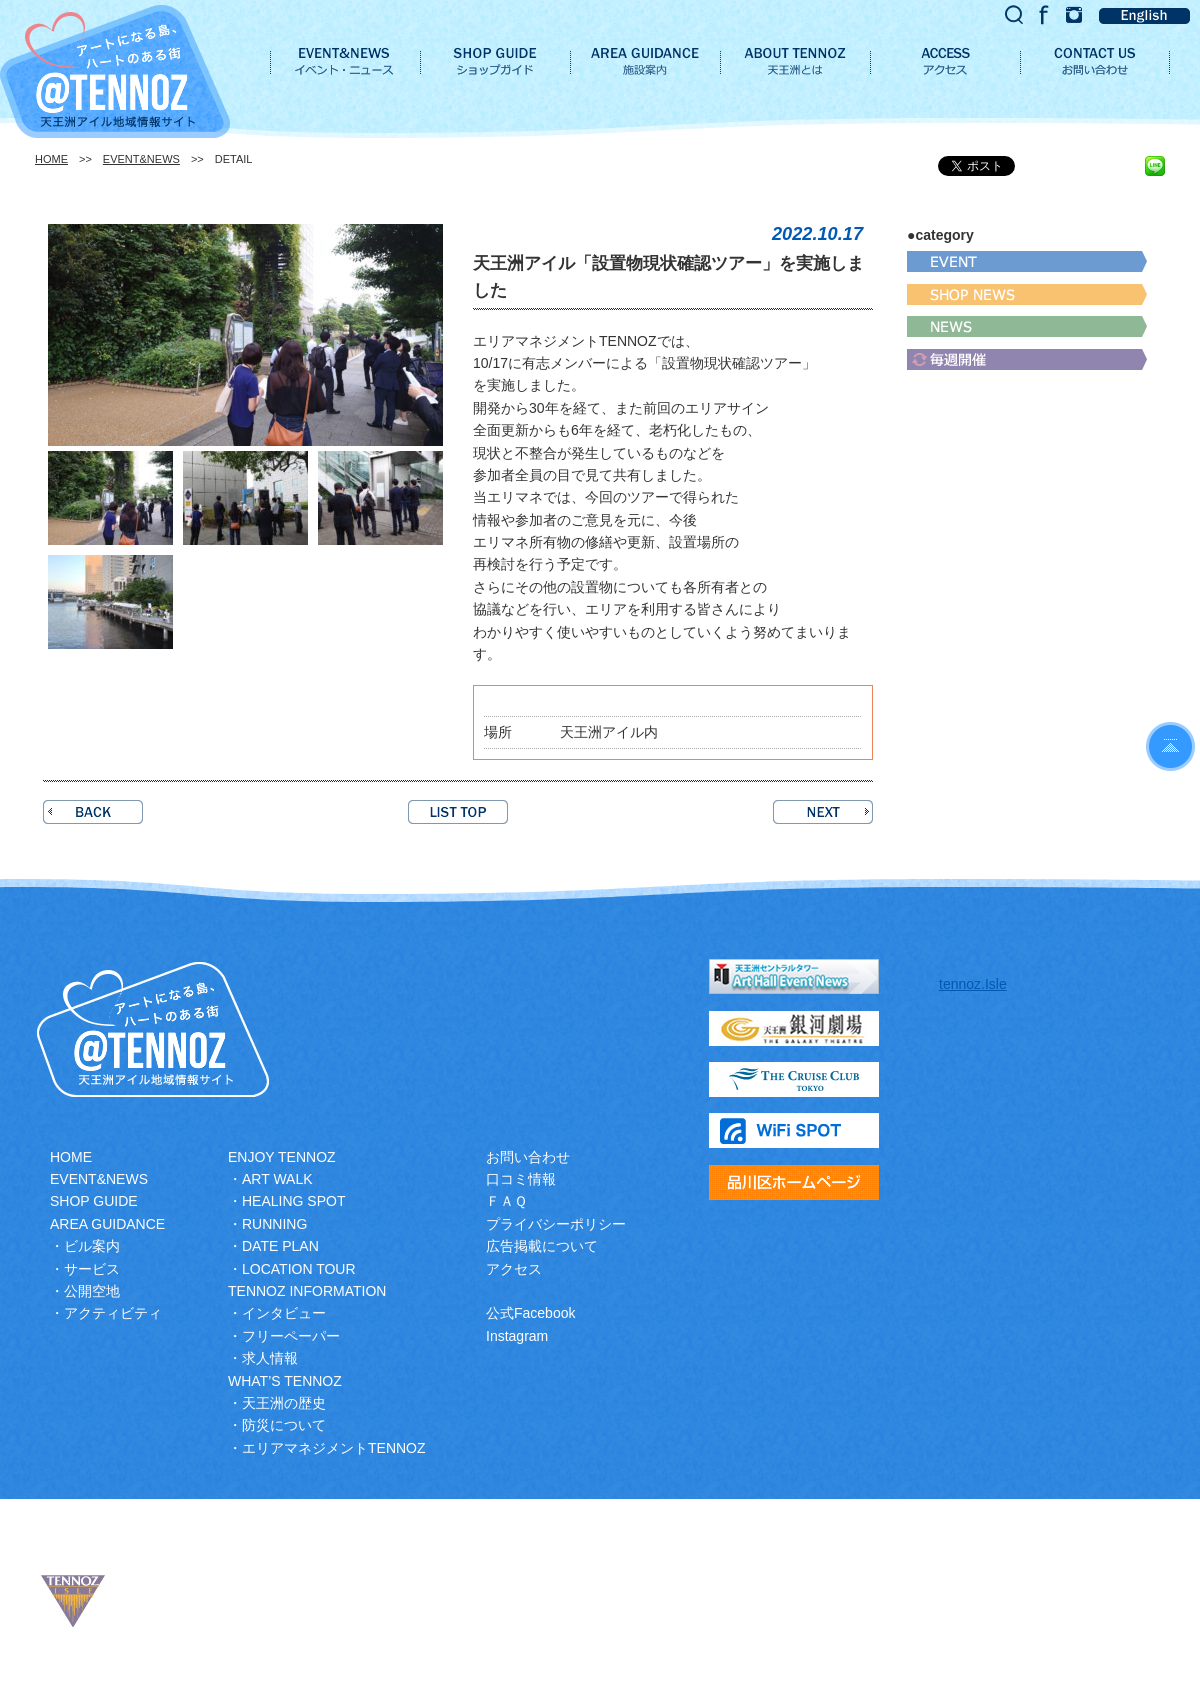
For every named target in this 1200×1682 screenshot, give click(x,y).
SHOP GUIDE (94, 1201)
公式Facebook (530, 1313)
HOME (51, 159)
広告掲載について (542, 1246)
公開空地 (92, 1291)
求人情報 (270, 1358)
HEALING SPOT (293, 1201)
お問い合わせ (528, 1157)
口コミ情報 (521, 1179)
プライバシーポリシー (556, 1224)
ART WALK (277, 1179)
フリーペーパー (291, 1336)
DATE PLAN (280, 1246)
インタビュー (284, 1313)
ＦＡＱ (506, 1201)
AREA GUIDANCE (107, 1224)
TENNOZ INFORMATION (307, 1291)
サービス (92, 1269)
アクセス (514, 1269)
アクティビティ (113, 1313)
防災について (284, 1425)
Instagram (517, 1336)
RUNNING (274, 1224)
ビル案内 (92, 1246)
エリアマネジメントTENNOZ (334, 1448)
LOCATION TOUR (299, 1269)
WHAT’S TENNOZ (285, 1381)
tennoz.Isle (973, 984)
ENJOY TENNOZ (282, 1157)
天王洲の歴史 (284, 1403)
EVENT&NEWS (141, 159)
